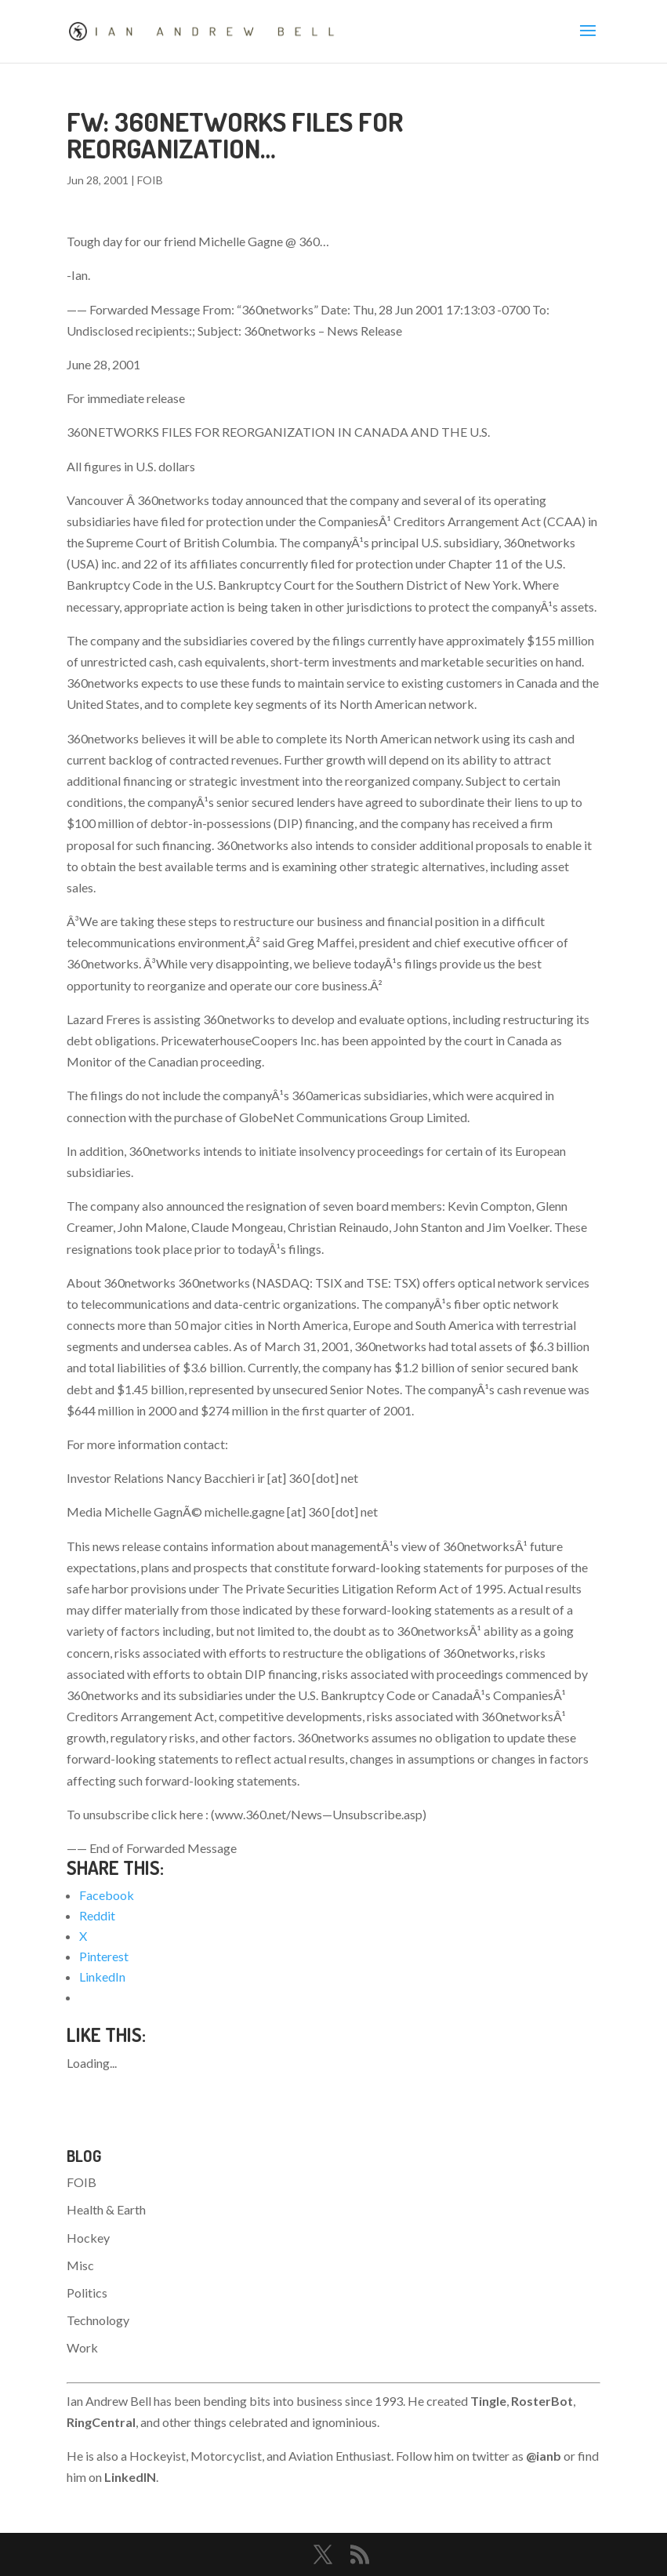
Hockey (88, 2237)
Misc (80, 2265)
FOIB (150, 180)
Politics (87, 2292)
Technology (98, 2320)
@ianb (543, 2455)
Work (82, 2347)
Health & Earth (106, 2209)
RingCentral (101, 2421)
